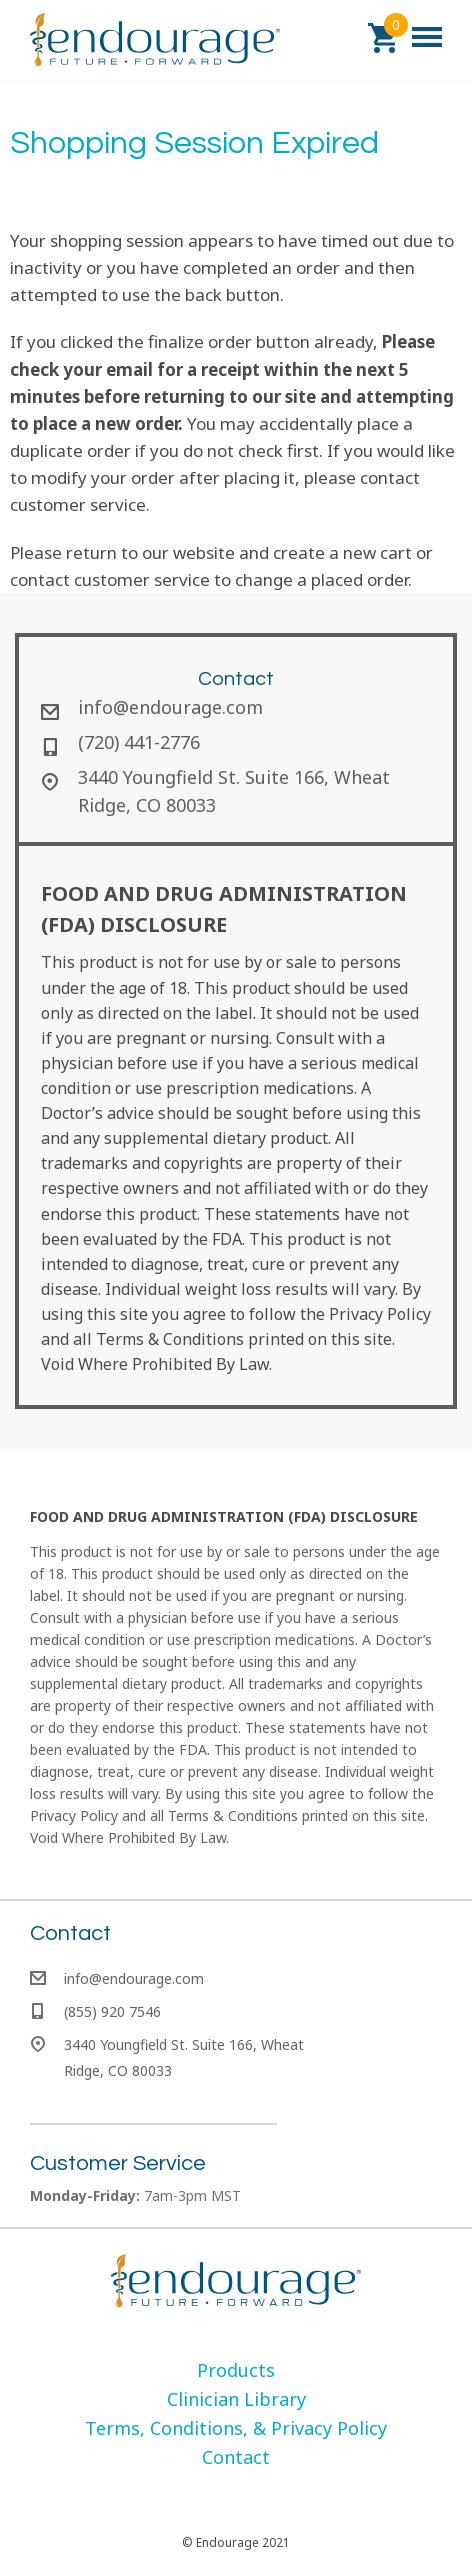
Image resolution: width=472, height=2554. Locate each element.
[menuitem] (236, 2370)
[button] (383, 38)
